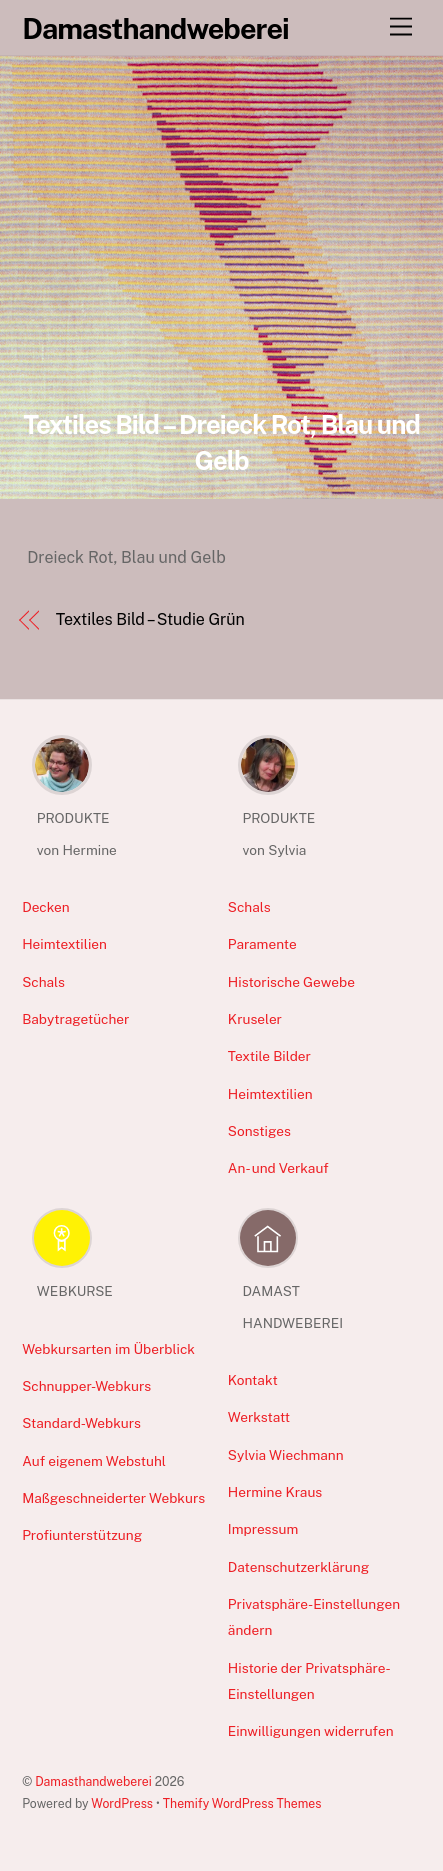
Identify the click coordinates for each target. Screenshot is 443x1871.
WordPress (122, 1803)
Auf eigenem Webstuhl (94, 1461)
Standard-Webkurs (81, 1423)
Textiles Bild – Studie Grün (150, 619)
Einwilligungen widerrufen (311, 1731)
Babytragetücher (75, 1019)
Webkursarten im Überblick (108, 1349)
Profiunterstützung (82, 1535)
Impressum (263, 1529)
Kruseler (255, 1019)
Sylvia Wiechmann (286, 1455)
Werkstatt (259, 1417)
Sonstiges (259, 1131)
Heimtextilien (64, 944)
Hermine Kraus (275, 1492)
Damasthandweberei (93, 1781)
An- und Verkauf (278, 1168)
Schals (43, 982)
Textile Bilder (269, 1056)
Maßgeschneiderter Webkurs (113, 1498)
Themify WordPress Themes (242, 1803)
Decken (46, 907)
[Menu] (401, 27)
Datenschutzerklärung (298, 1567)
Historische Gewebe (291, 982)
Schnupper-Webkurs (86, 1386)
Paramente (262, 944)
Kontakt (253, 1380)
